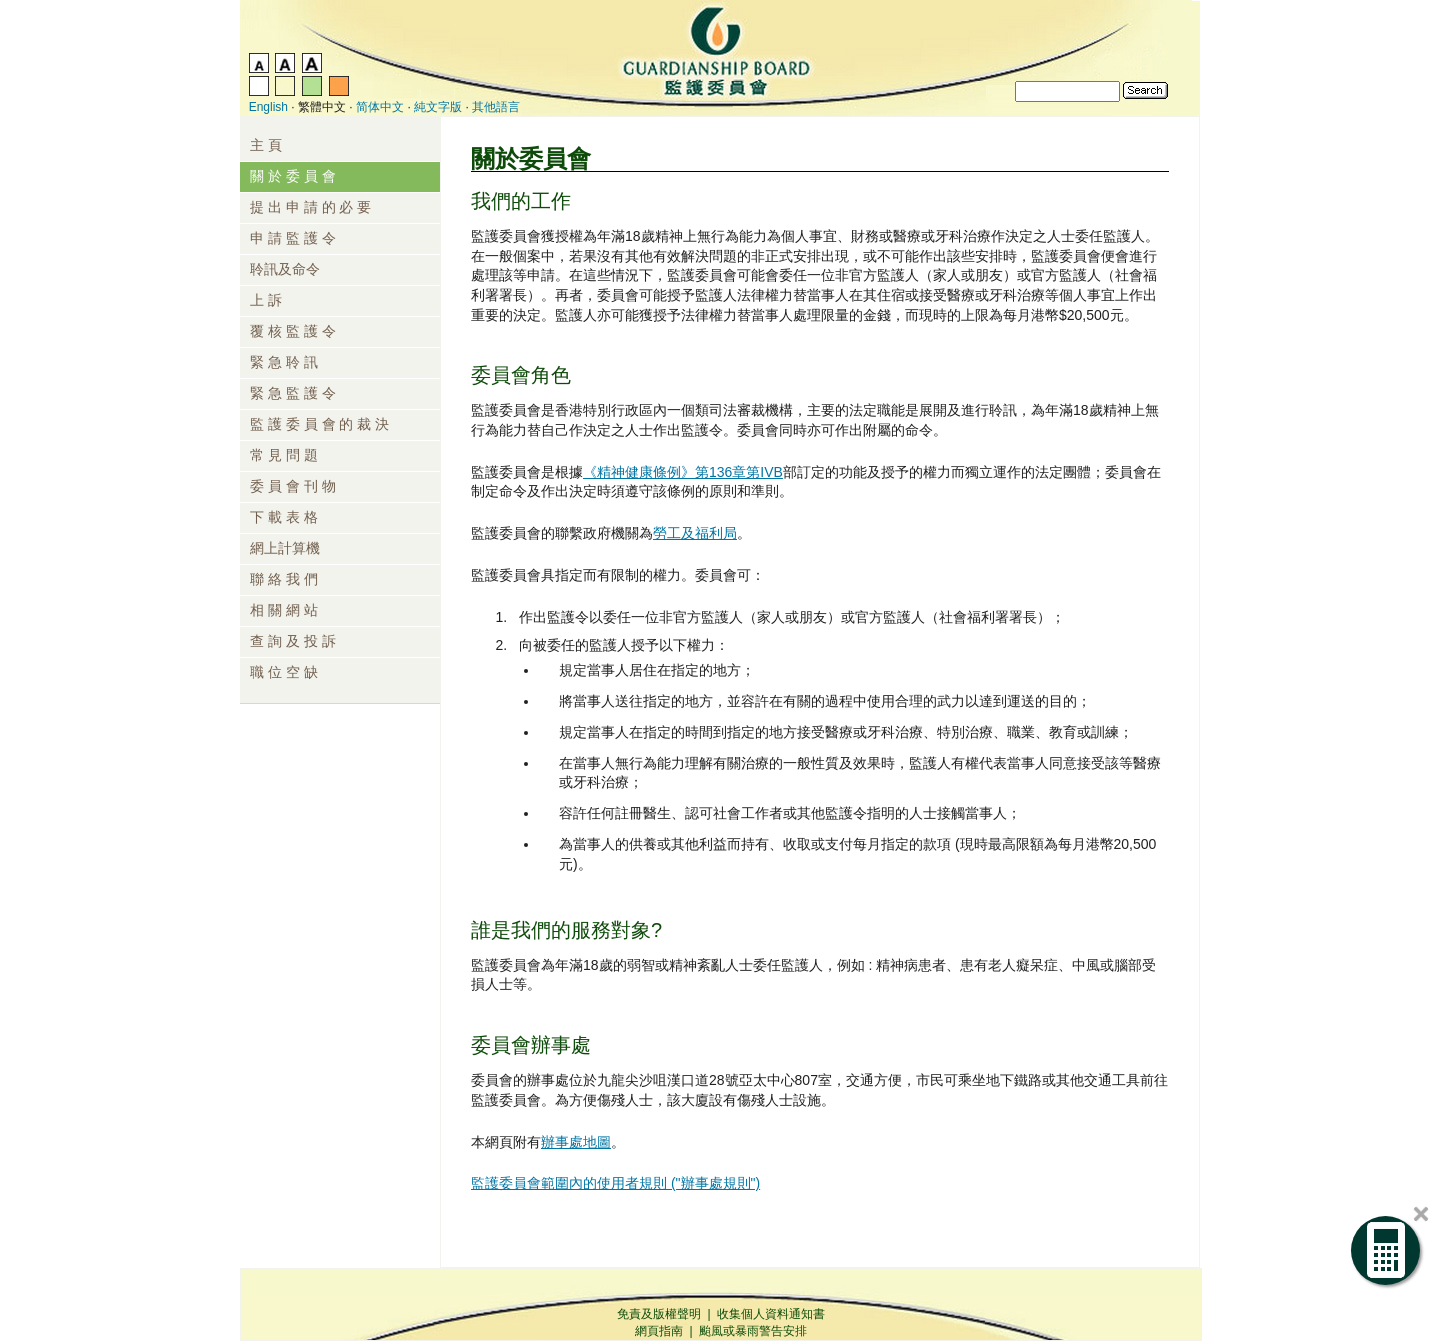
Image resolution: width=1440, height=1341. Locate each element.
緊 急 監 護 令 (293, 393)
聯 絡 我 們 (284, 579)
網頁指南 (659, 1331)
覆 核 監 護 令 (293, 331)
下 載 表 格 (284, 517)
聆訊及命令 (285, 269)
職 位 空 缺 (284, 672)
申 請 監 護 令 (293, 238)
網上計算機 (285, 548)
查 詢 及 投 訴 (293, 641)
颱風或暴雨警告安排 (753, 1331)
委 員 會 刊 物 (293, 486)
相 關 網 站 (284, 610)
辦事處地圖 (576, 1142)
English (268, 107)
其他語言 (496, 107)
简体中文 (380, 107)
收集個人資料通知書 (771, 1314)
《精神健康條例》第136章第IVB (683, 472)
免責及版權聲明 (659, 1314)
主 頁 (266, 145)
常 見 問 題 (284, 455)
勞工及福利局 (695, 533)
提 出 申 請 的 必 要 (310, 207)
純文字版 (438, 107)
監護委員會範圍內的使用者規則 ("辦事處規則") (615, 1183)
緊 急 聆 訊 (284, 362)
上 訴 (266, 300)
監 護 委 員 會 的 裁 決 (319, 424)
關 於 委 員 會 (293, 176)
